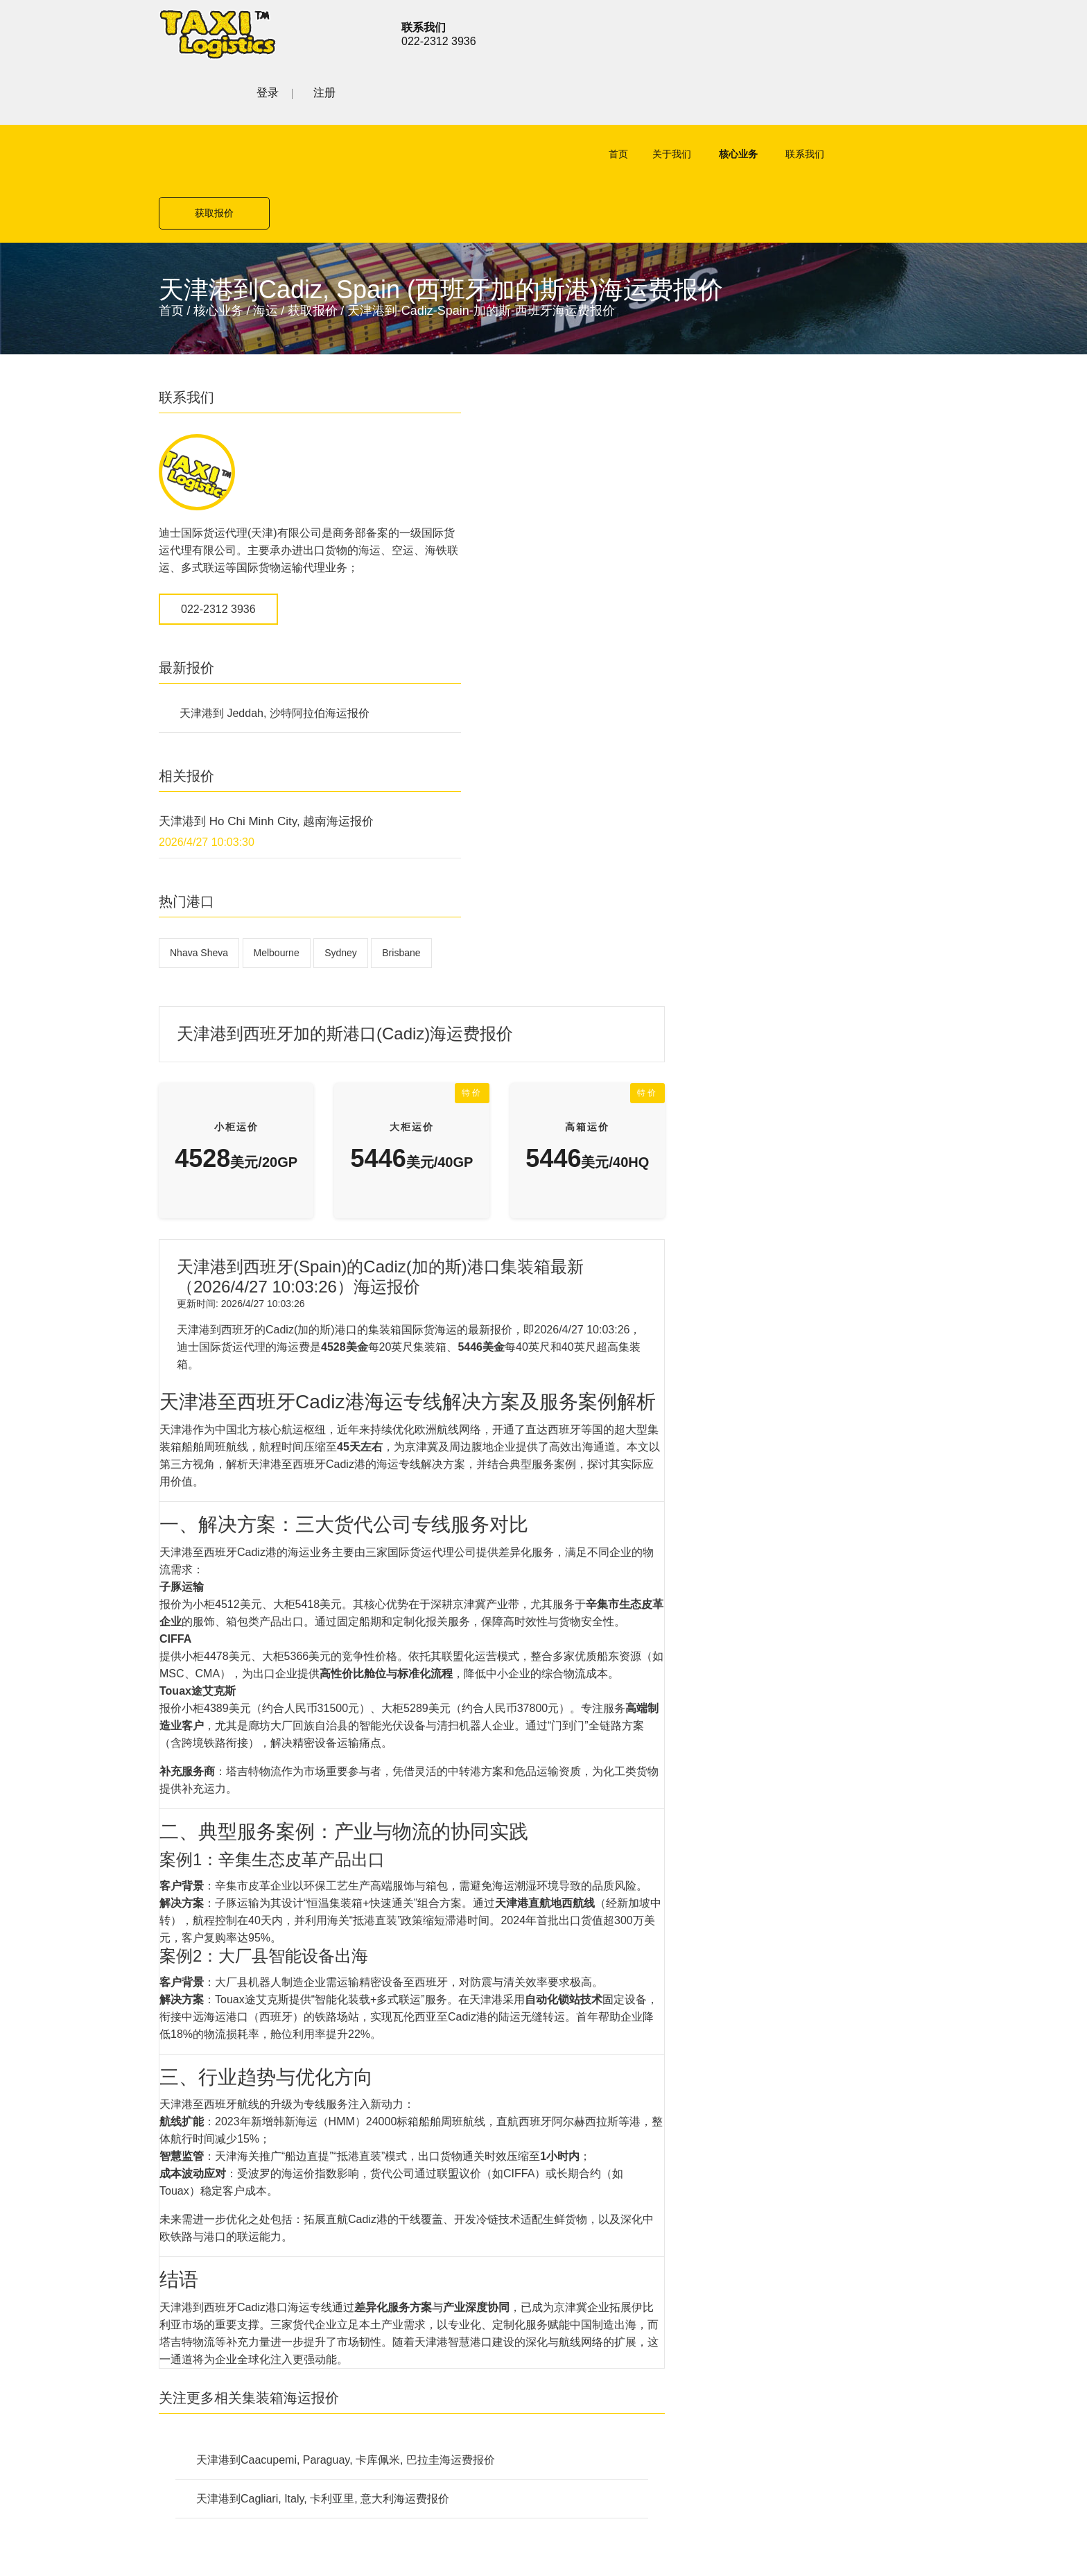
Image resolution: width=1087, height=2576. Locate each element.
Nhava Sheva (199, 855)
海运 (265, 195)
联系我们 (752, 97)
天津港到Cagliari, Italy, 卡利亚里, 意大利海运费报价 (586, 1766)
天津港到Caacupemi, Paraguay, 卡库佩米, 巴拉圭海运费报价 (609, 1728)
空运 (392, 1999)
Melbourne (276, 855)
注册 (917, 32)
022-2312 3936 (218, 511)
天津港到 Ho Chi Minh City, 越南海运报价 (266, 723)
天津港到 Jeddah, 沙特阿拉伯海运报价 (274, 615)
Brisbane (189, 888)
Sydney (340, 855)
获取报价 (872, 97)
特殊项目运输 (414, 2096)
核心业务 (686, 97)
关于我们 (619, 97)
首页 (566, 97)
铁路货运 (403, 2071)
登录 (860, 32)
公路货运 (403, 2047)
